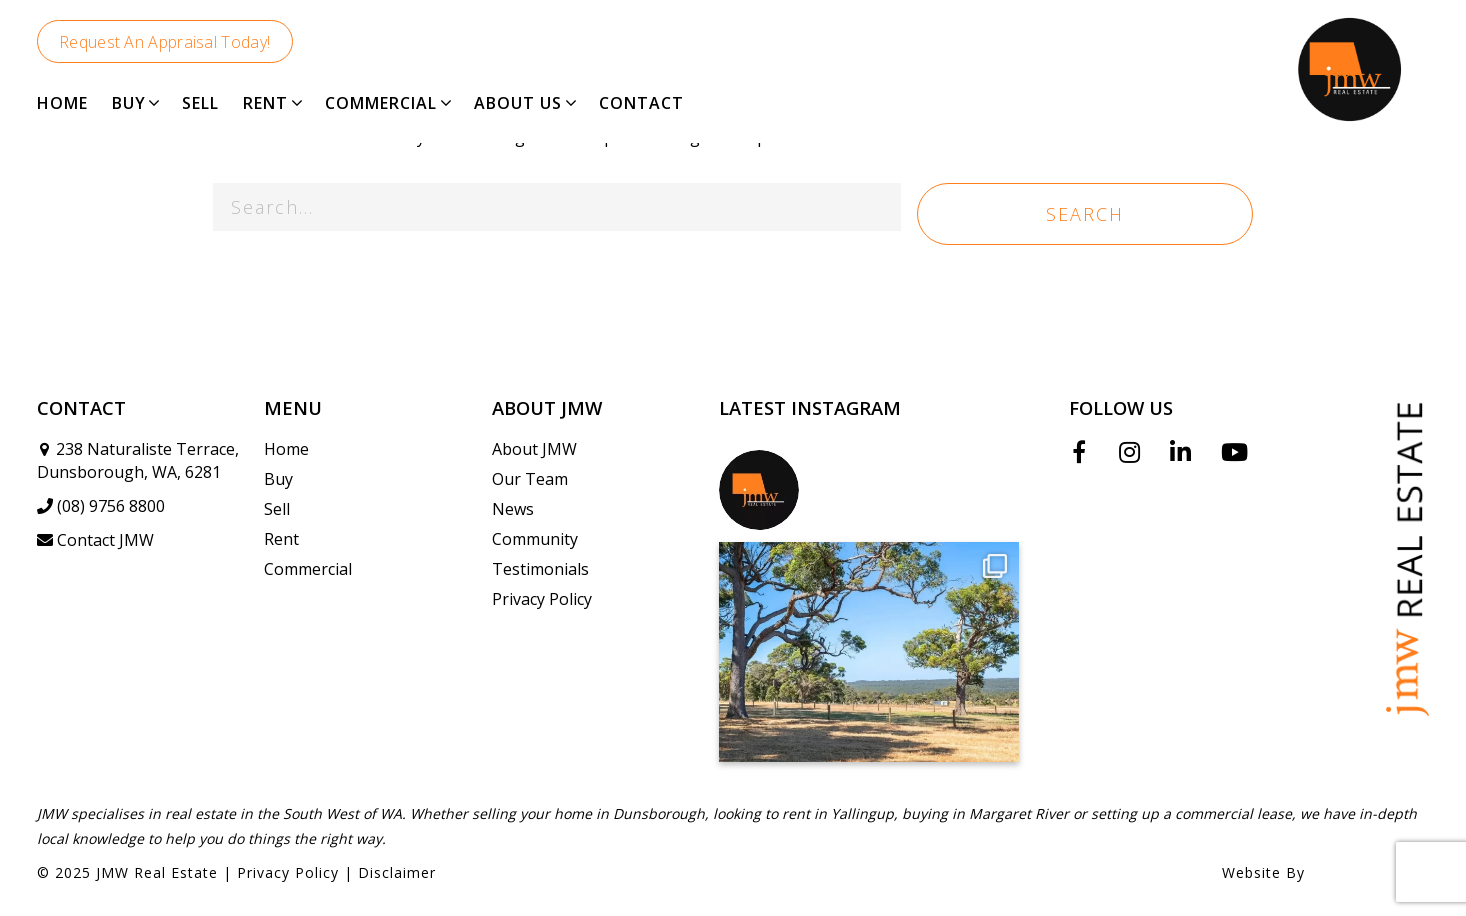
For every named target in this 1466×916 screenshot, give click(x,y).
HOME (62, 103)
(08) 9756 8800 (101, 506)
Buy (278, 479)
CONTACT (641, 103)
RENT (265, 103)
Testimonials (540, 569)
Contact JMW (95, 540)
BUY (129, 103)
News (513, 509)
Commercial (308, 569)
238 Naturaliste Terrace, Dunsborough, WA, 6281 (138, 460)
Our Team (530, 479)
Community (535, 539)
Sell (277, 509)
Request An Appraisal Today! (164, 42)
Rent (281, 539)
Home (286, 449)
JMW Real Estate (157, 872)
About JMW (534, 449)
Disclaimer (397, 872)
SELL (200, 103)
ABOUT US (518, 103)
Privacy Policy (542, 599)
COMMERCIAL (381, 103)
